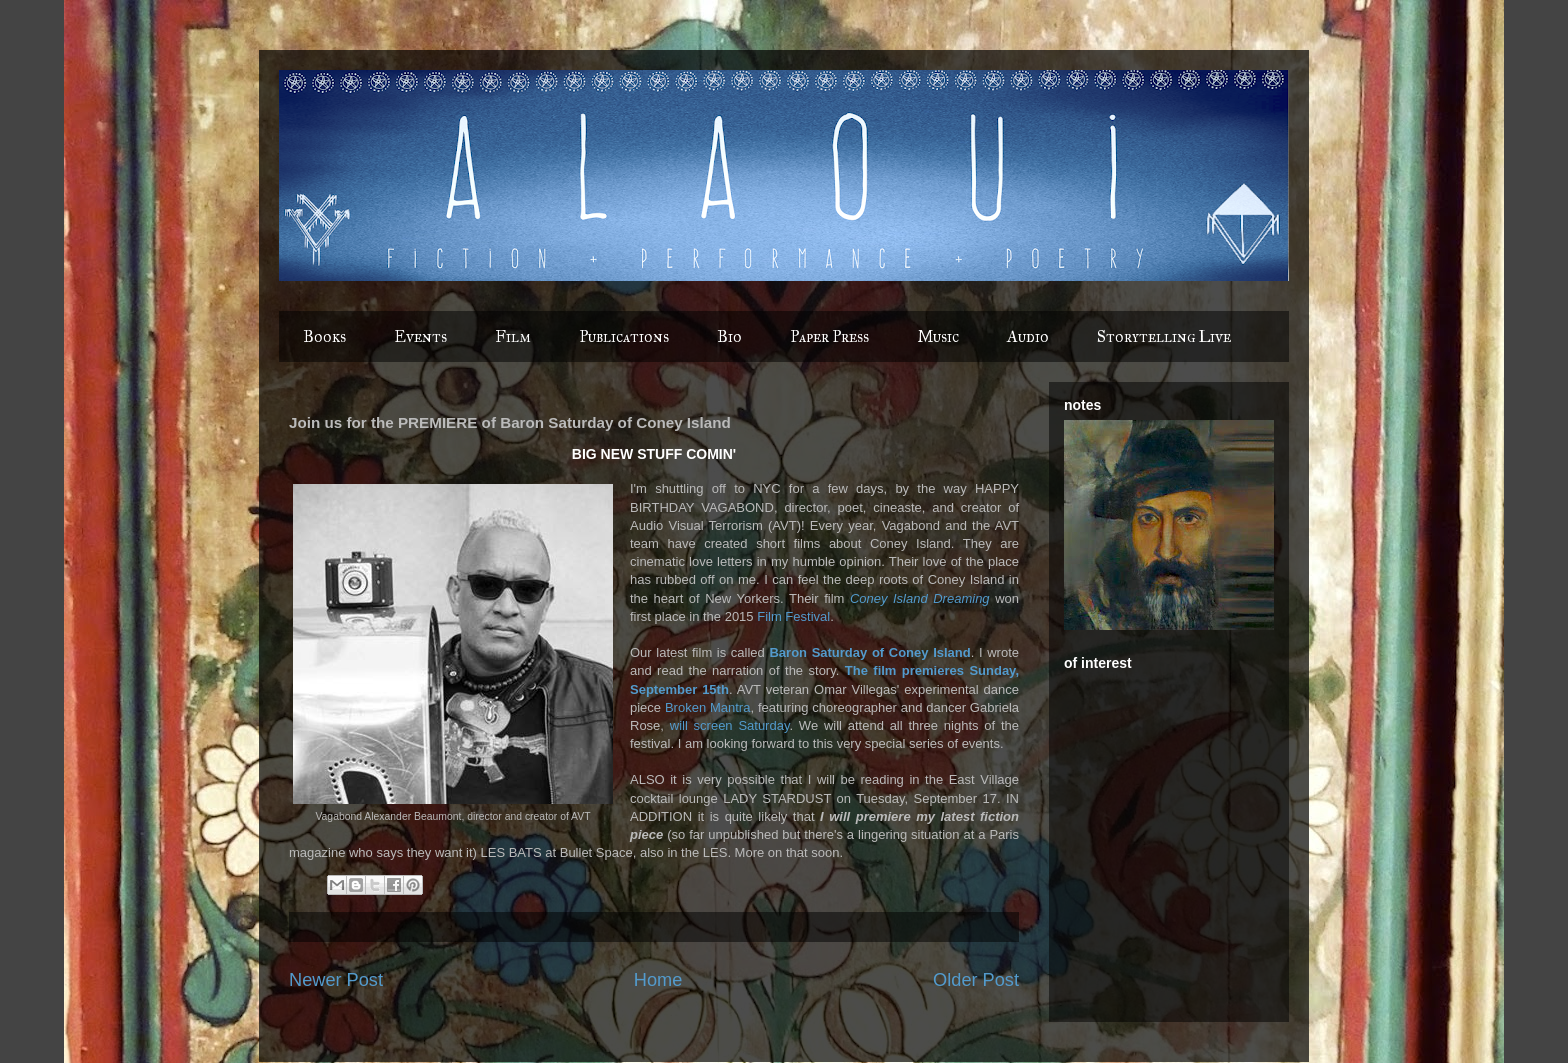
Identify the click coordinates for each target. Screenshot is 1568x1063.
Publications (624, 336)
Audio (1028, 336)
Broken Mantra (708, 707)
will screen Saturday (730, 725)
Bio (729, 336)
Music (938, 336)
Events (420, 336)
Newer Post (336, 980)
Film (513, 336)
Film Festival (793, 616)
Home (658, 980)
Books (324, 336)
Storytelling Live (1164, 336)
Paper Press (829, 336)
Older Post (976, 980)
